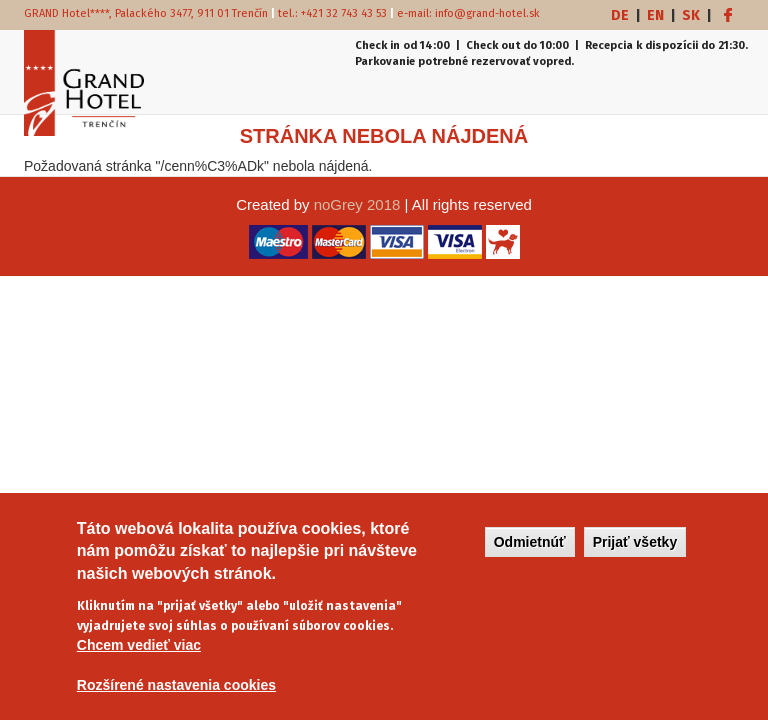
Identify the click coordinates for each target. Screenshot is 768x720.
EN (655, 15)
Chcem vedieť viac (139, 651)
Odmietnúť (530, 547)
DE (620, 15)
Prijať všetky (635, 547)
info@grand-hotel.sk (487, 13)
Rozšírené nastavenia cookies (176, 691)
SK (691, 15)
